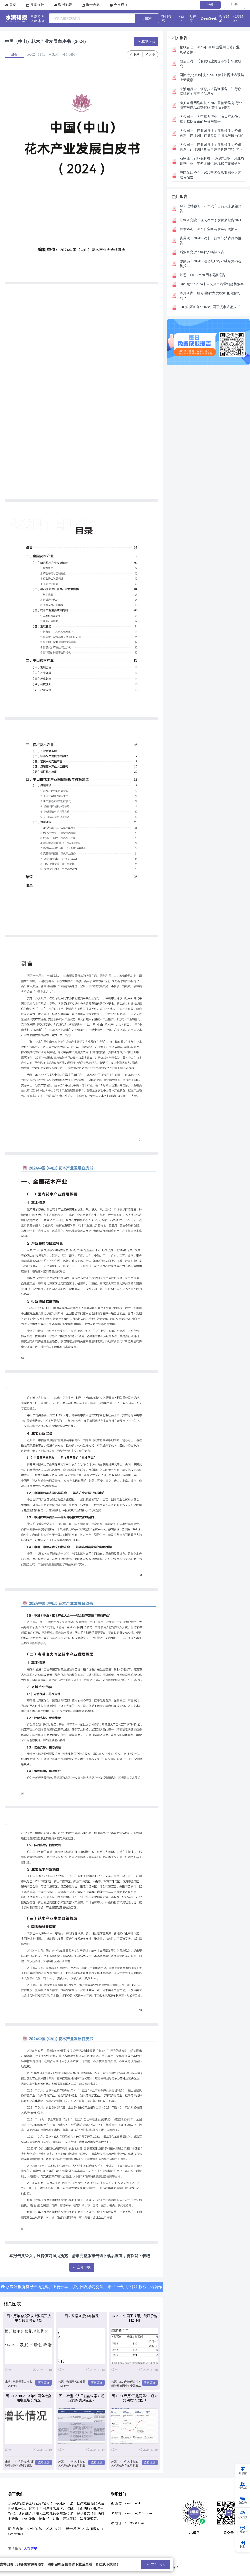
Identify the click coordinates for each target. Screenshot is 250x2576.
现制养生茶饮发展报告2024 (210, 220)
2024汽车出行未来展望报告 (210, 208)
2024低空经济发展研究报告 (209, 229)
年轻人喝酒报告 (202, 252)
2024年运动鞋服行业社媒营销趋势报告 (210, 263)
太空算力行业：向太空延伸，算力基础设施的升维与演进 (210, 119)
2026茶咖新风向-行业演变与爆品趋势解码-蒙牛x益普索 (211, 105)
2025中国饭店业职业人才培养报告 (210, 175)
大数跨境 (30, 2548)
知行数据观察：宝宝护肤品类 (210, 91)
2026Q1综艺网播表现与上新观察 (212, 77)
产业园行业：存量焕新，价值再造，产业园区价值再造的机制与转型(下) (211, 147)
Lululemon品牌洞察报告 (202, 275)
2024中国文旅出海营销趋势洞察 (212, 284)
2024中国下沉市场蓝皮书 (210, 307)
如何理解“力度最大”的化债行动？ (210, 295)
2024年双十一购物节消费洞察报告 (210, 240)
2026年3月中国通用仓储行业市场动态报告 (211, 49)
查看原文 (44, 2382)
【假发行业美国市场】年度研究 (210, 63)
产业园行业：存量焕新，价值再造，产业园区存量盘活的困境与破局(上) (211, 133)
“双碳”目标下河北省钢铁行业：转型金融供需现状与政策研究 (212, 161)
